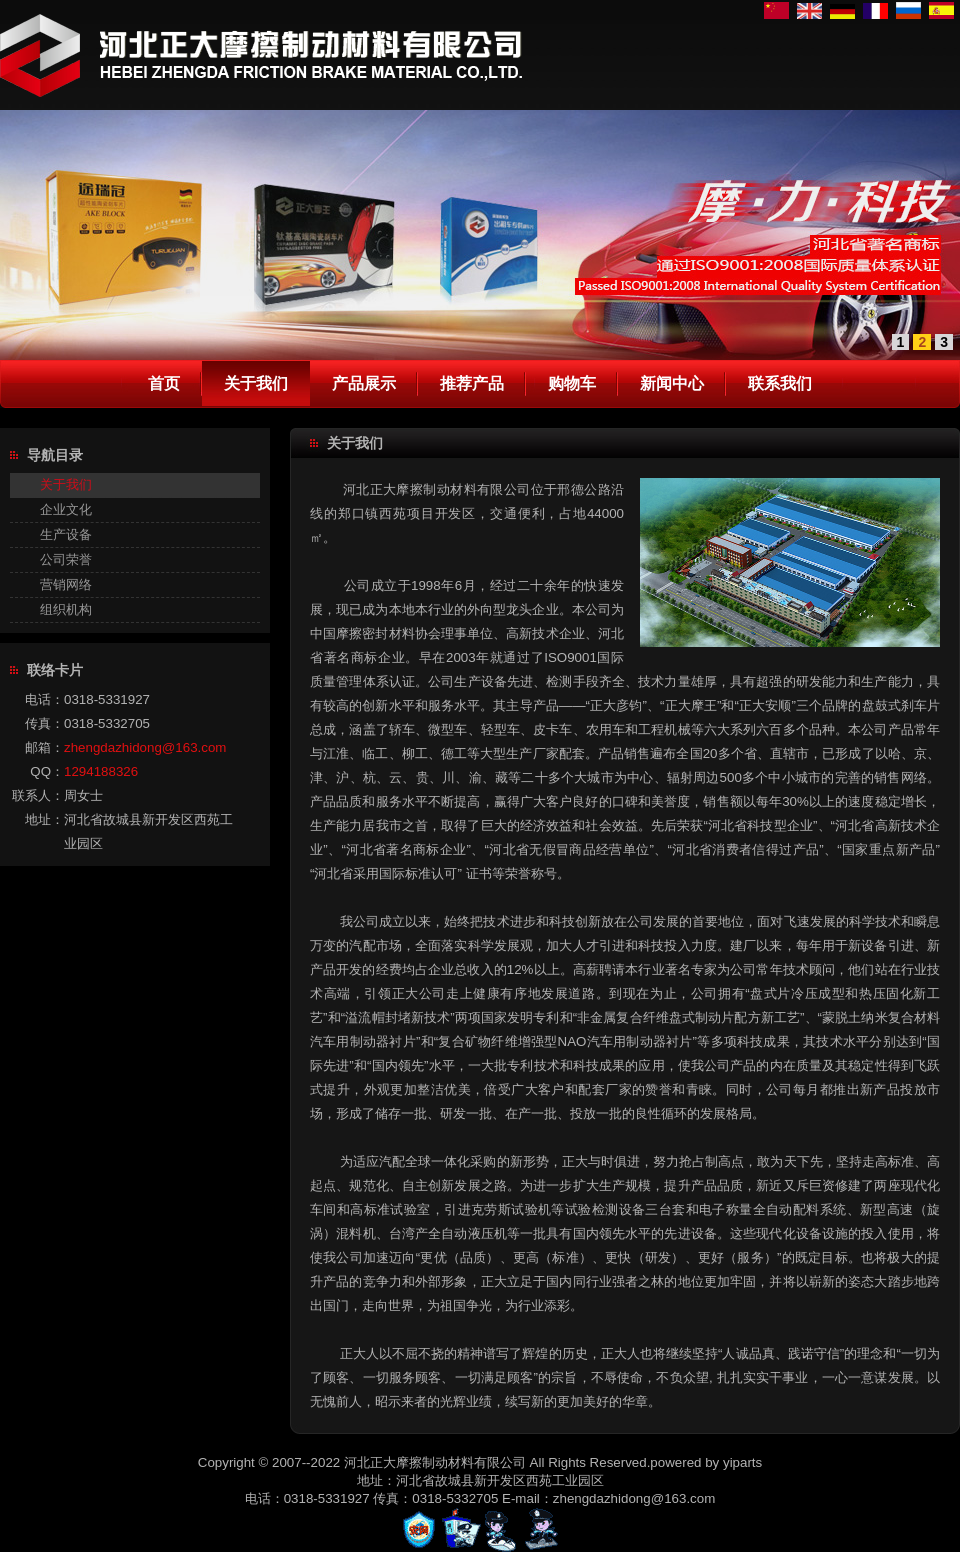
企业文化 (66, 509)
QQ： (47, 771)
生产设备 (66, 534)
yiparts (742, 1462)
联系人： (38, 795)
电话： (44, 699)
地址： (44, 819)
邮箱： (44, 747)
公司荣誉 (66, 559)
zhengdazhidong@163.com (145, 747)
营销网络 (66, 584)
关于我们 (66, 484)
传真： (44, 723)
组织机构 (66, 609)
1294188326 (101, 771)
